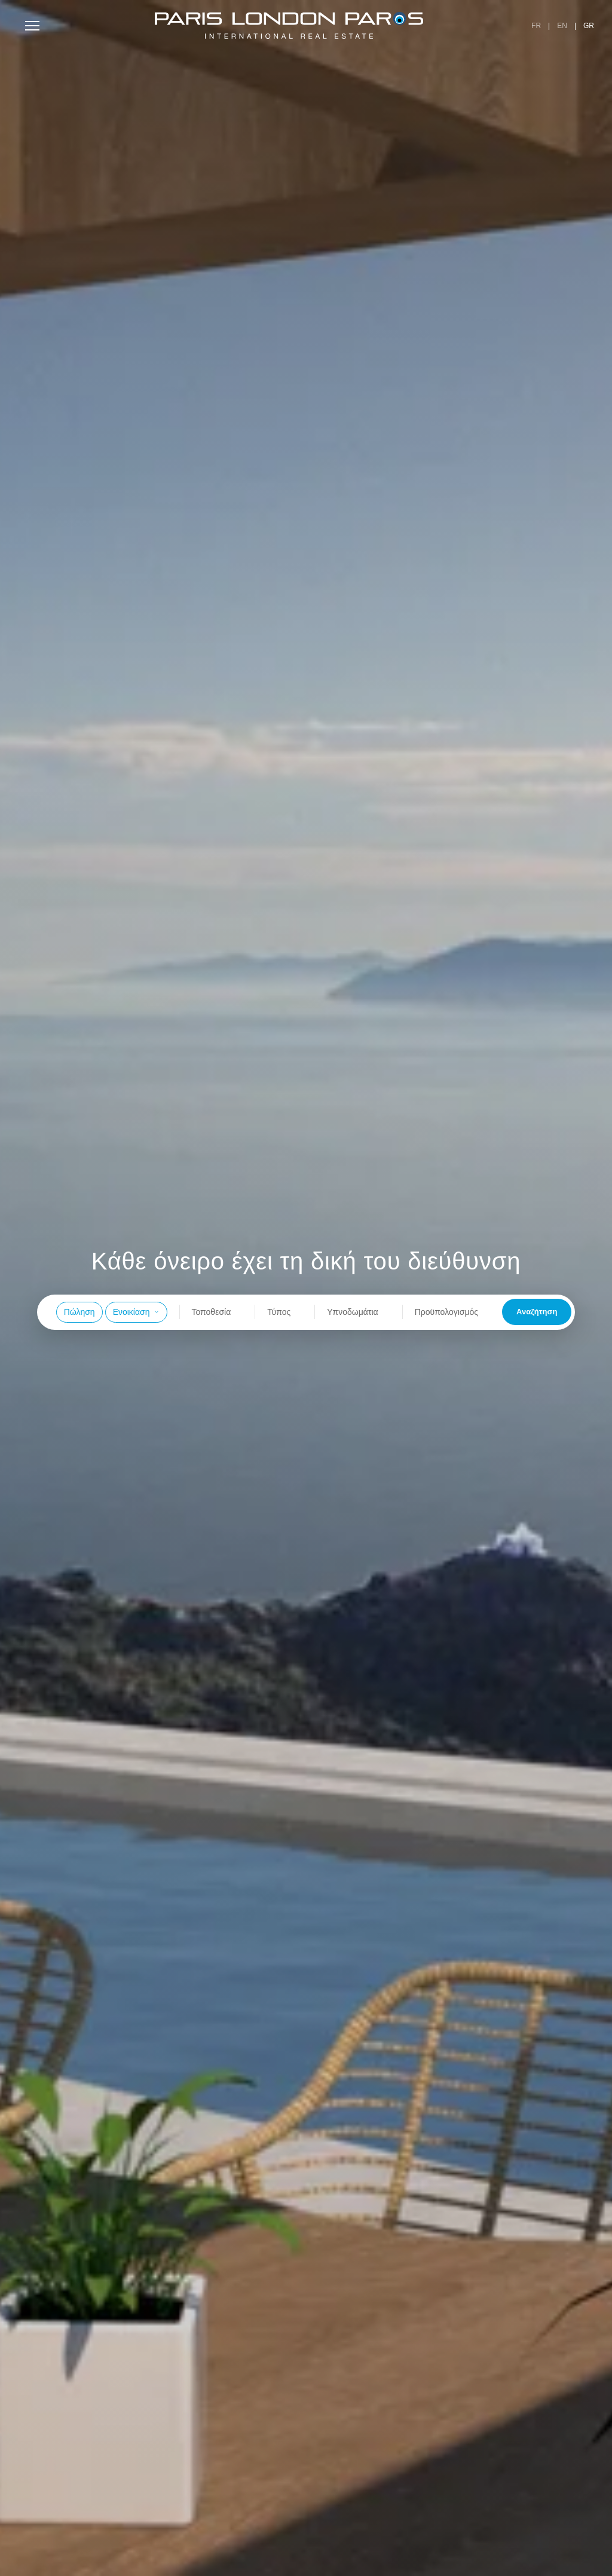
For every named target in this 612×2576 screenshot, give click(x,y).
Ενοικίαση (136, 1312)
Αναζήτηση (536, 1311)
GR (588, 26)
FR (536, 26)
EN (562, 26)
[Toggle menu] (32, 26)
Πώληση (79, 1312)
